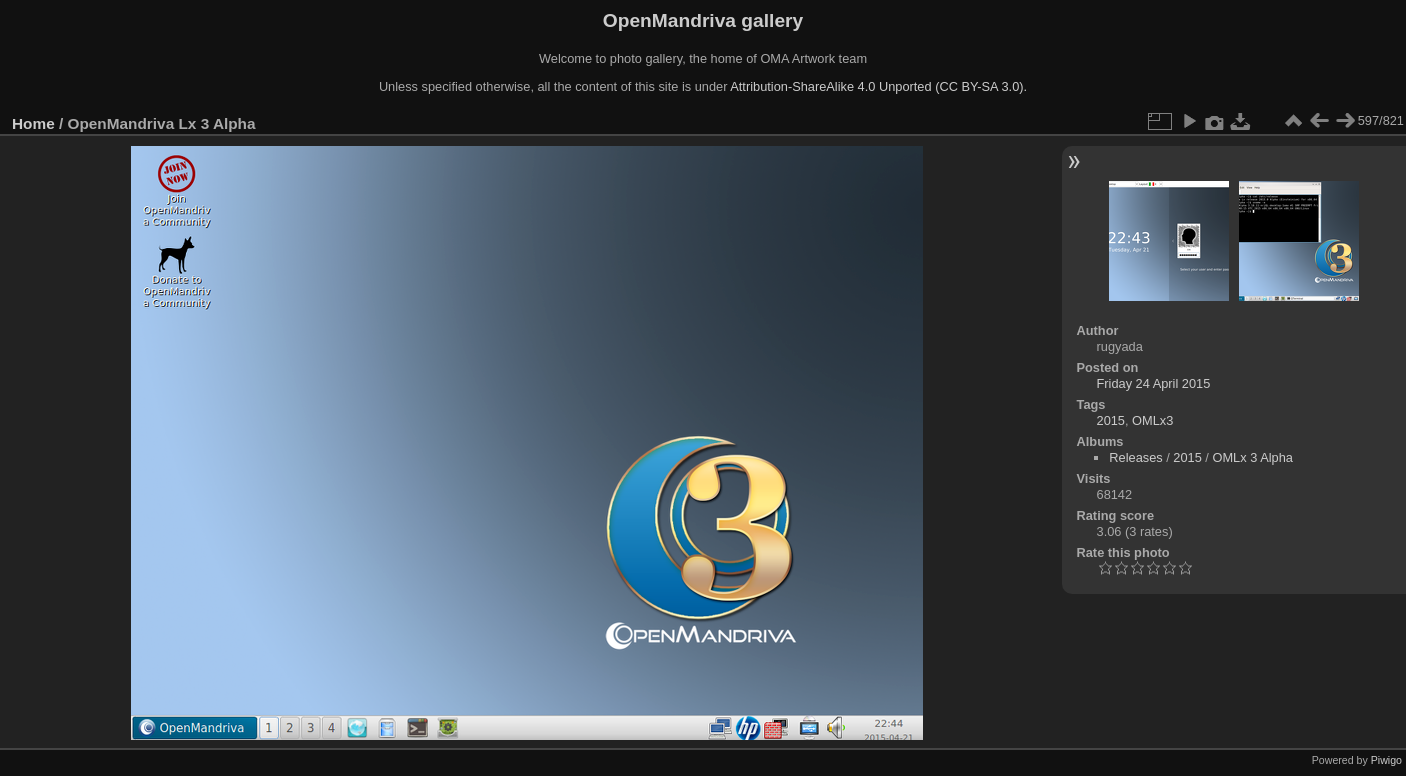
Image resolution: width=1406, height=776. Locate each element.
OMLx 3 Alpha (1252, 457)
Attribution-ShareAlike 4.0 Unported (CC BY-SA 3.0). (878, 86)
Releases (1135, 457)
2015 (1111, 420)
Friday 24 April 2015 (1154, 383)
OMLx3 (1152, 420)
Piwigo (1386, 760)
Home (33, 123)
